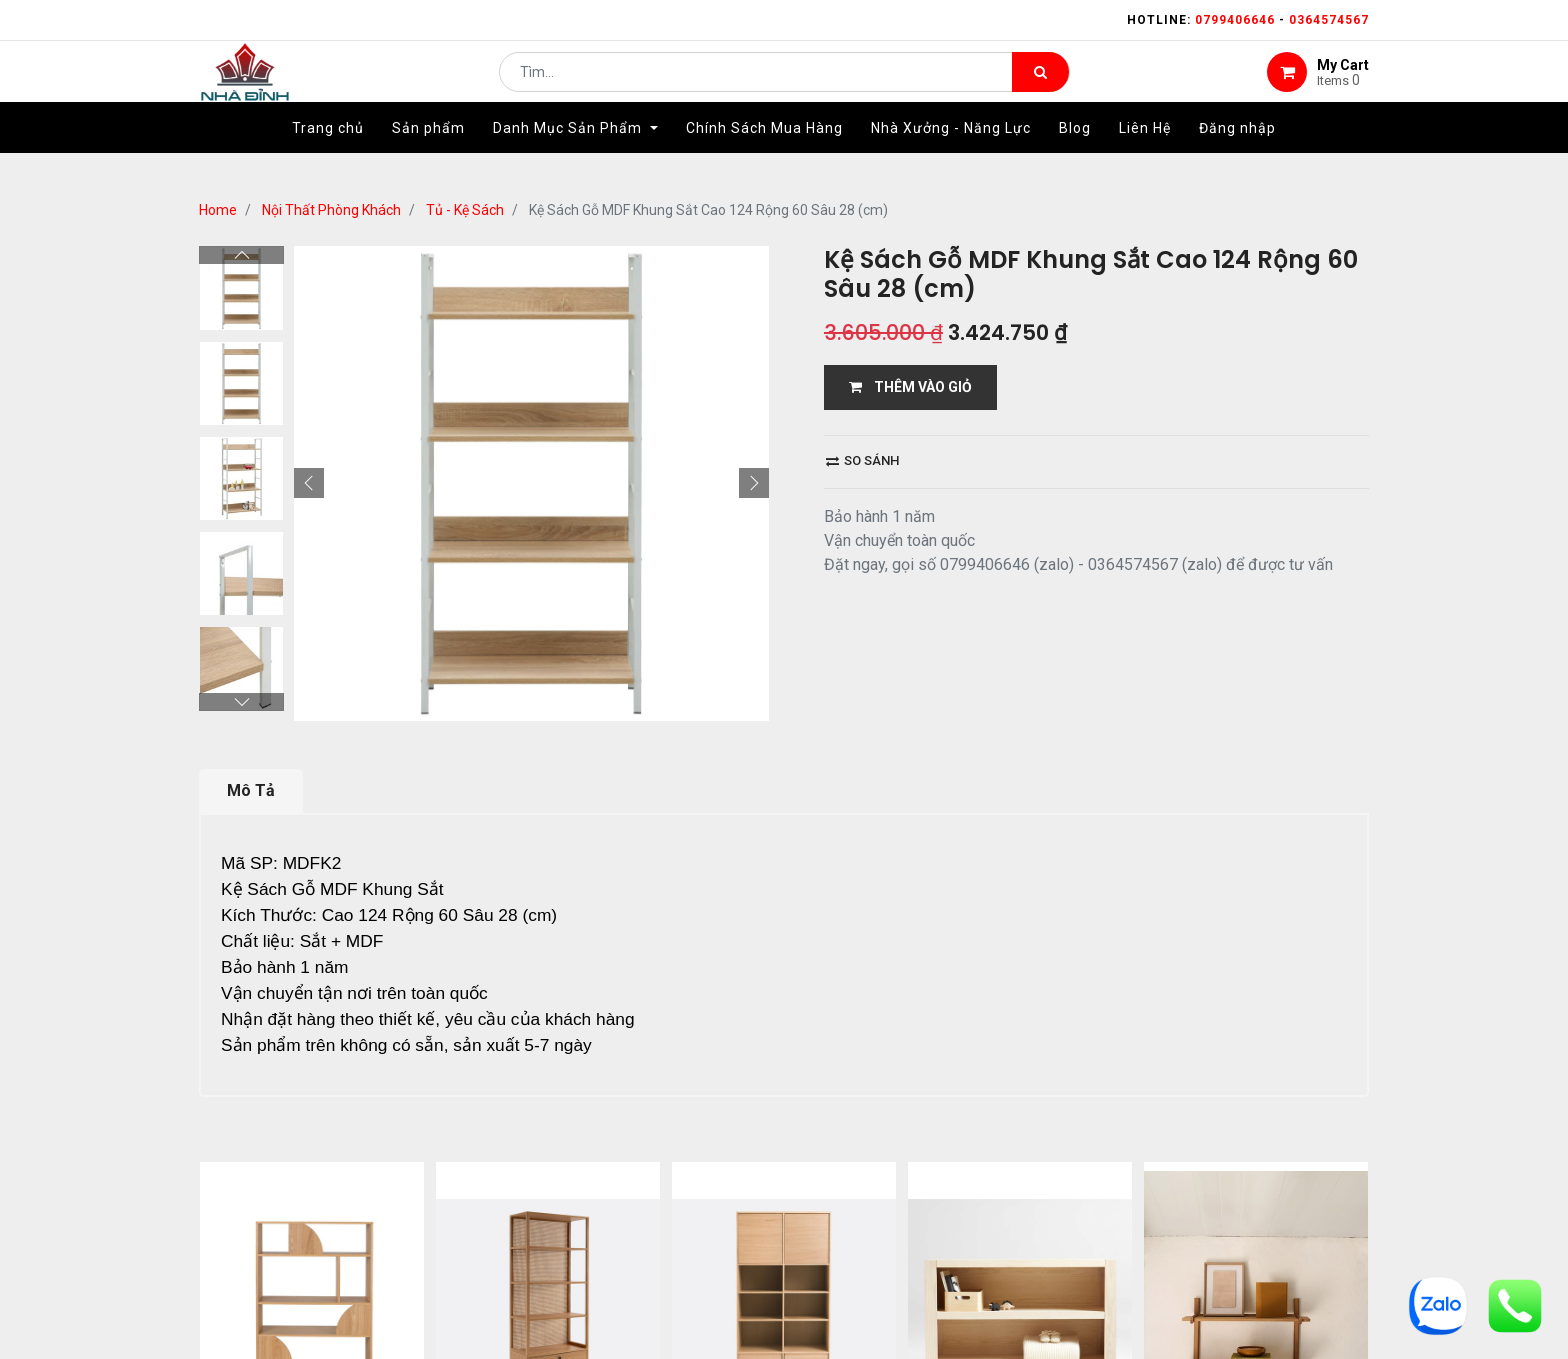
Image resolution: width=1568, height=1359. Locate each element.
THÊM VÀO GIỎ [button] (910, 387)
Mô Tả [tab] (251, 790)
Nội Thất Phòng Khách (331, 210)
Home (218, 210)
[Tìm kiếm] (1040, 86)
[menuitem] (328, 157)
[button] (309, 483)
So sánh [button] (862, 460)
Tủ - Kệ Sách (465, 210)
